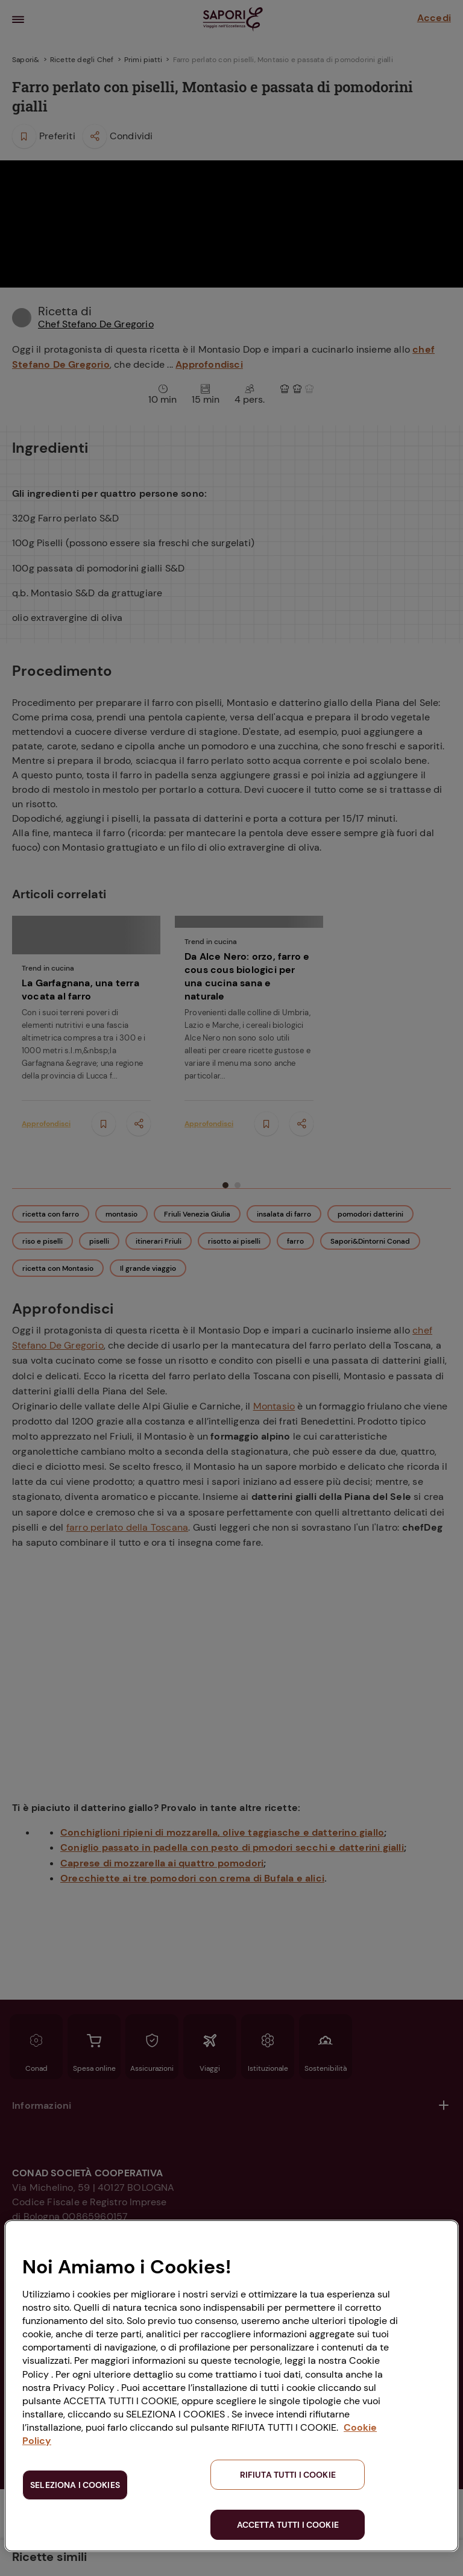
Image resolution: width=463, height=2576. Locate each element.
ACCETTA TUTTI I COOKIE (288, 2524)
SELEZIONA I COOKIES (75, 2485)
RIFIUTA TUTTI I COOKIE (288, 2474)
